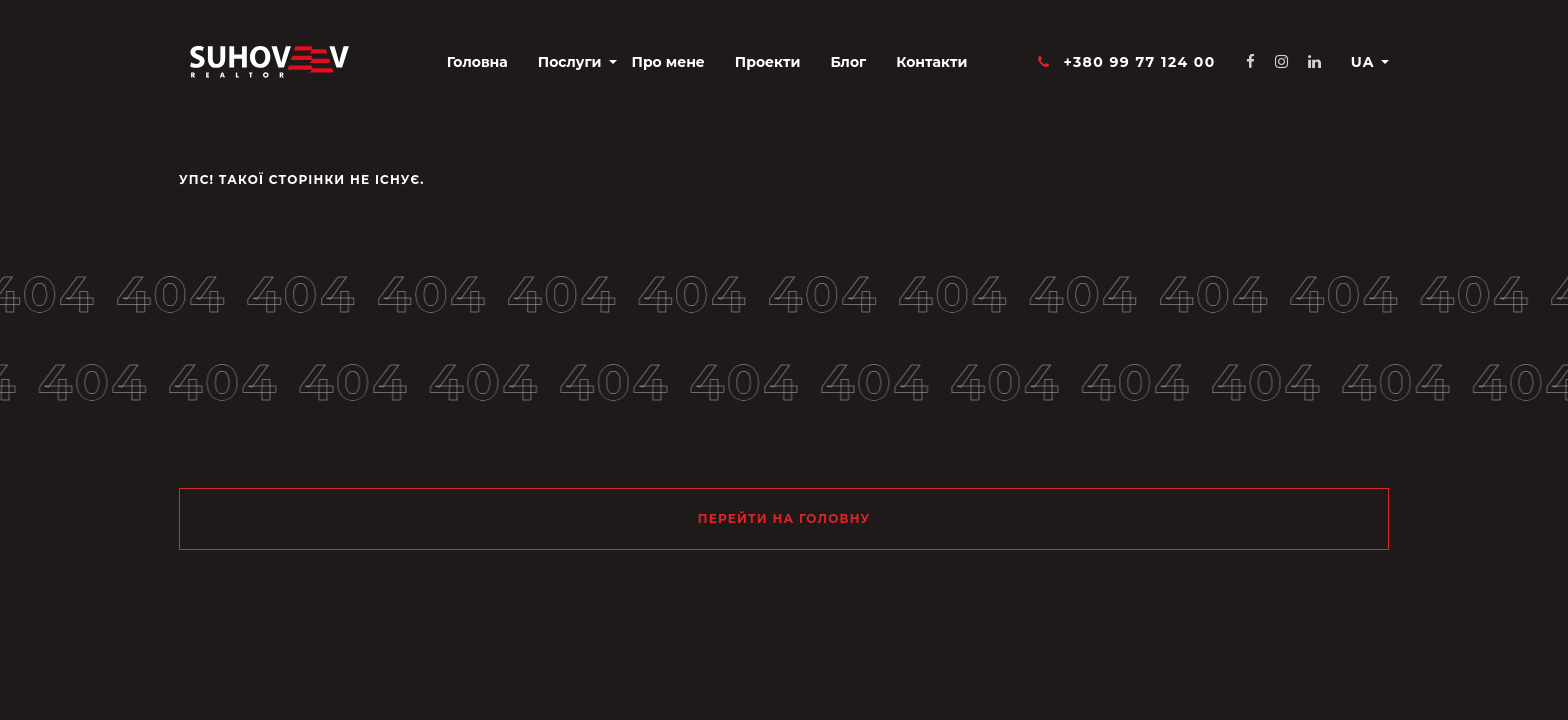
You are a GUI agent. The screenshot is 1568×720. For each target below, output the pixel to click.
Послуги (570, 62)
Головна (477, 62)
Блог (848, 62)
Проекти (768, 62)
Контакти (931, 62)
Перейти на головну (784, 518)
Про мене (668, 62)
